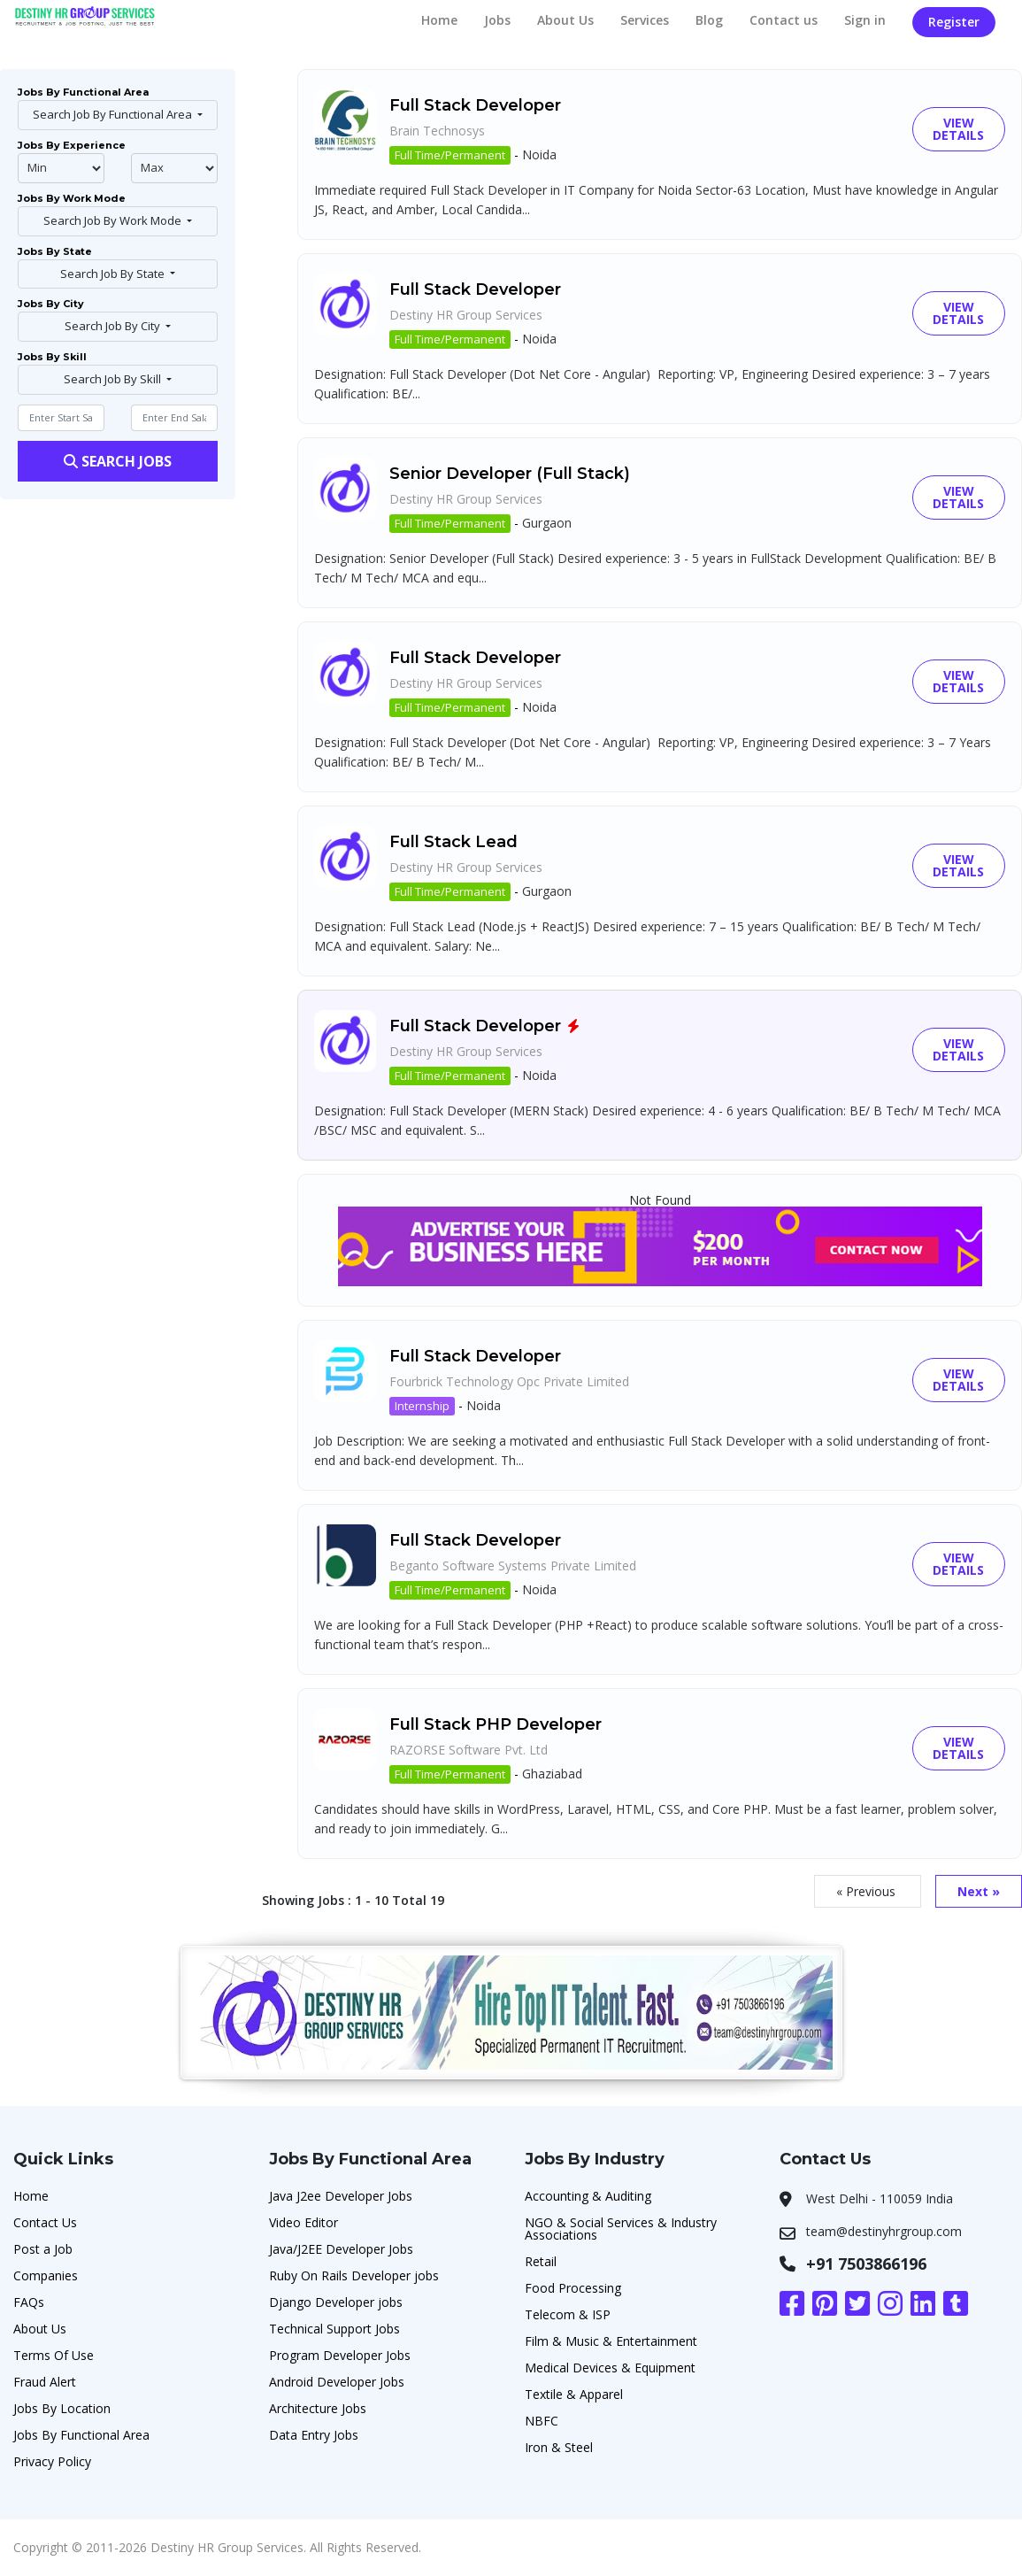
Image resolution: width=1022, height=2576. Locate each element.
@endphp (174, 168)
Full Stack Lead (453, 842)
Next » (978, 1891)
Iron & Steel (559, 2447)
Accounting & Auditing (588, 2195)
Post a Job (43, 2249)
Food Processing (573, 2287)
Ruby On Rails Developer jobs (354, 2275)
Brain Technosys (437, 130)
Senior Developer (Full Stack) (509, 473)
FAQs (28, 2302)
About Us (565, 20)
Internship (422, 1406)
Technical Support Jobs (334, 2328)
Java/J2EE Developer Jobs (341, 2249)
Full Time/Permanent (450, 155)
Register (954, 21)
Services (644, 20)
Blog (709, 20)
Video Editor (303, 2222)
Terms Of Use (53, 2355)
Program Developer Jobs (340, 2355)
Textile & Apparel (574, 2394)
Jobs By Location (62, 2408)
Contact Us (45, 2222)
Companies (45, 2275)
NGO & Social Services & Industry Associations (621, 2228)
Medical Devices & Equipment (610, 2367)
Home (439, 20)
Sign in (865, 20)
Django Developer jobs (336, 2302)
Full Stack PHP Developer (495, 1724)
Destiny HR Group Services (465, 314)
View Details (958, 128)
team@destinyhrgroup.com (884, 2231)
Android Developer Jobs (336, 2381)
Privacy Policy (52, 2461)
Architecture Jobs (317, 2408)
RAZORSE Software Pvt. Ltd (468, 1749)
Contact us (783, 20)
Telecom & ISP (568, 2314)
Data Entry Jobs (313, 2434)
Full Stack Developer (475, 105)
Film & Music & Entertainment (611, 2341)
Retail (541, 2261)
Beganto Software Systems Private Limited (512, 1565)
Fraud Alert (44, 2381)
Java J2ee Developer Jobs (340, 2195)
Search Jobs (118, 461)
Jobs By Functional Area (81, 2434)
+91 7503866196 (866, 2263)
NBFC (541, 2420)
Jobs (497, 20)
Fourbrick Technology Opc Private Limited (509, 1381)
